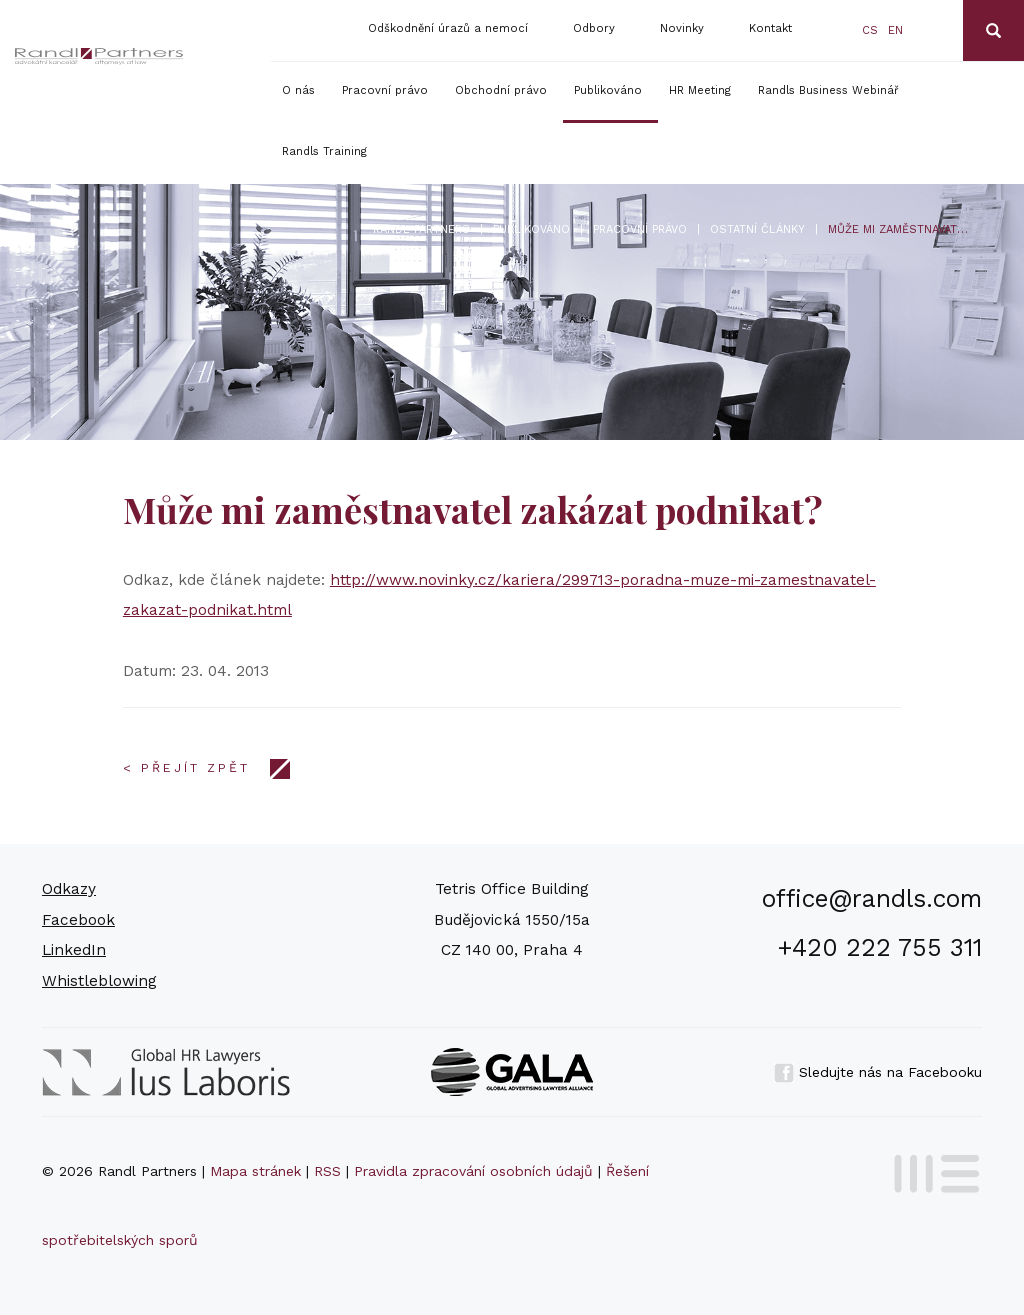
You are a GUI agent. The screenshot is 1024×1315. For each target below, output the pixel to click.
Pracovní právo (385, 90)
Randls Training (324, 151)
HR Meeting (700, 90)
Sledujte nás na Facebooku (878, 1072)
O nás (298, 90)
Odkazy (69, 889)
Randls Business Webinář (828, 90)
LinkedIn (74, 950)
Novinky (682, 28)
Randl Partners (421, 229)
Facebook (78, 920)
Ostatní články (757, 229)
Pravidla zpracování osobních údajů (473, 1171)
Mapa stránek (255, 1171)
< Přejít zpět (186, 768)
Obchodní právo (501, 90)
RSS (327, 1171)
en (895, 30)
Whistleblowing (99, 981)
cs (870, 30)
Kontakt (770, 28)
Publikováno (608, 90)
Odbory (594, 28)
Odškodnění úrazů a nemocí (448, 28)
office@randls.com (872, 898)
